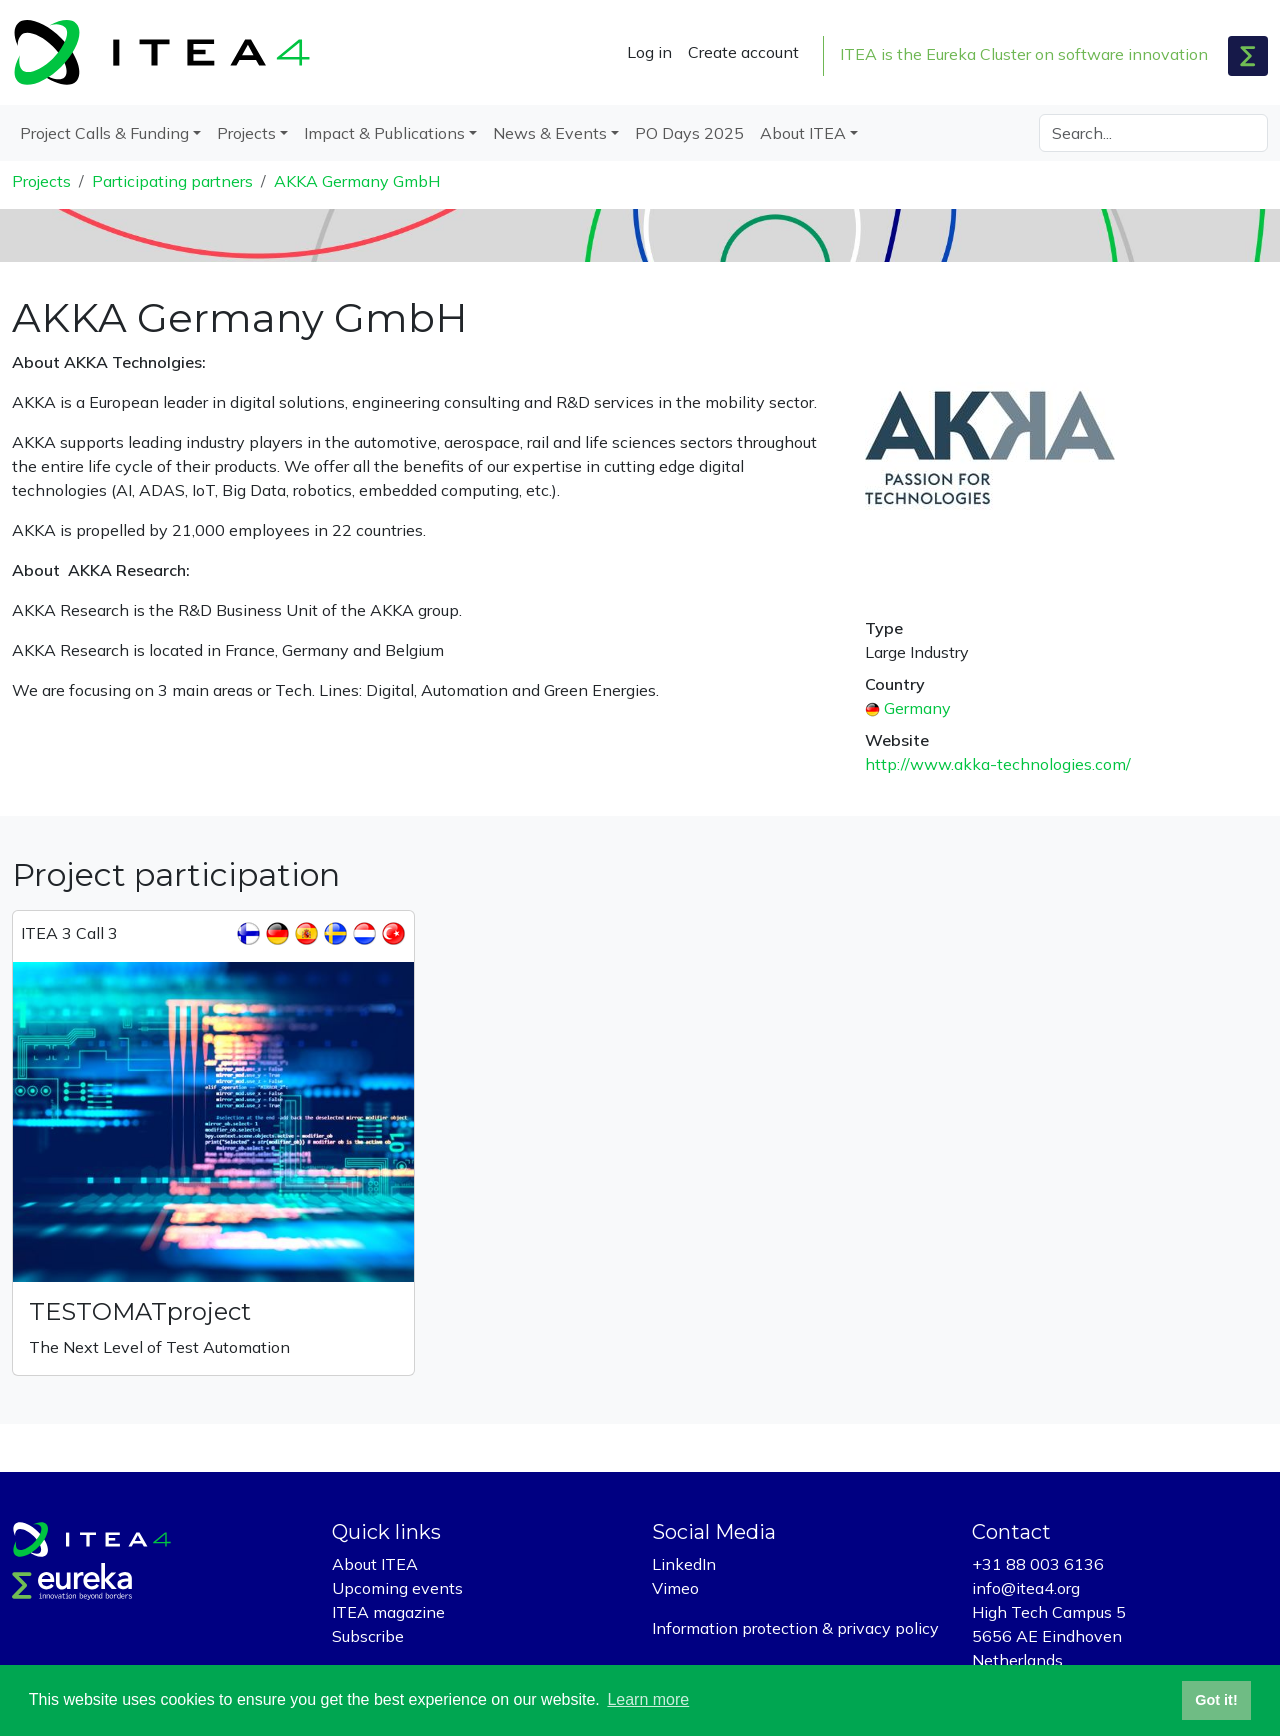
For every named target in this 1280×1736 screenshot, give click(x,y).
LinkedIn (684, 1564)
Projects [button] (246, 133)
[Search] (1153, 133)
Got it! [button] (1216, 1700)
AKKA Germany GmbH (357, 181)
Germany (917, 708)
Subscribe (368, 1636)
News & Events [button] (550, 133)
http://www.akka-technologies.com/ (998, 764)
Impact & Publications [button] (384, 133)
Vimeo (675, 1588)
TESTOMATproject (140, 1311)
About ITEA (375, 1564)
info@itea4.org (1026, 1588)
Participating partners (172, 181)
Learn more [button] (648, 1699)
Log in (649, 52)
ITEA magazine (388, 1612)
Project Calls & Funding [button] (104, 133)
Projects (41, 181)
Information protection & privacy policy (795, 1628)
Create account (743, 52)
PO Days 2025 (689, 133)
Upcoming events (397, 1588)
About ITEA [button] (803, 133)
